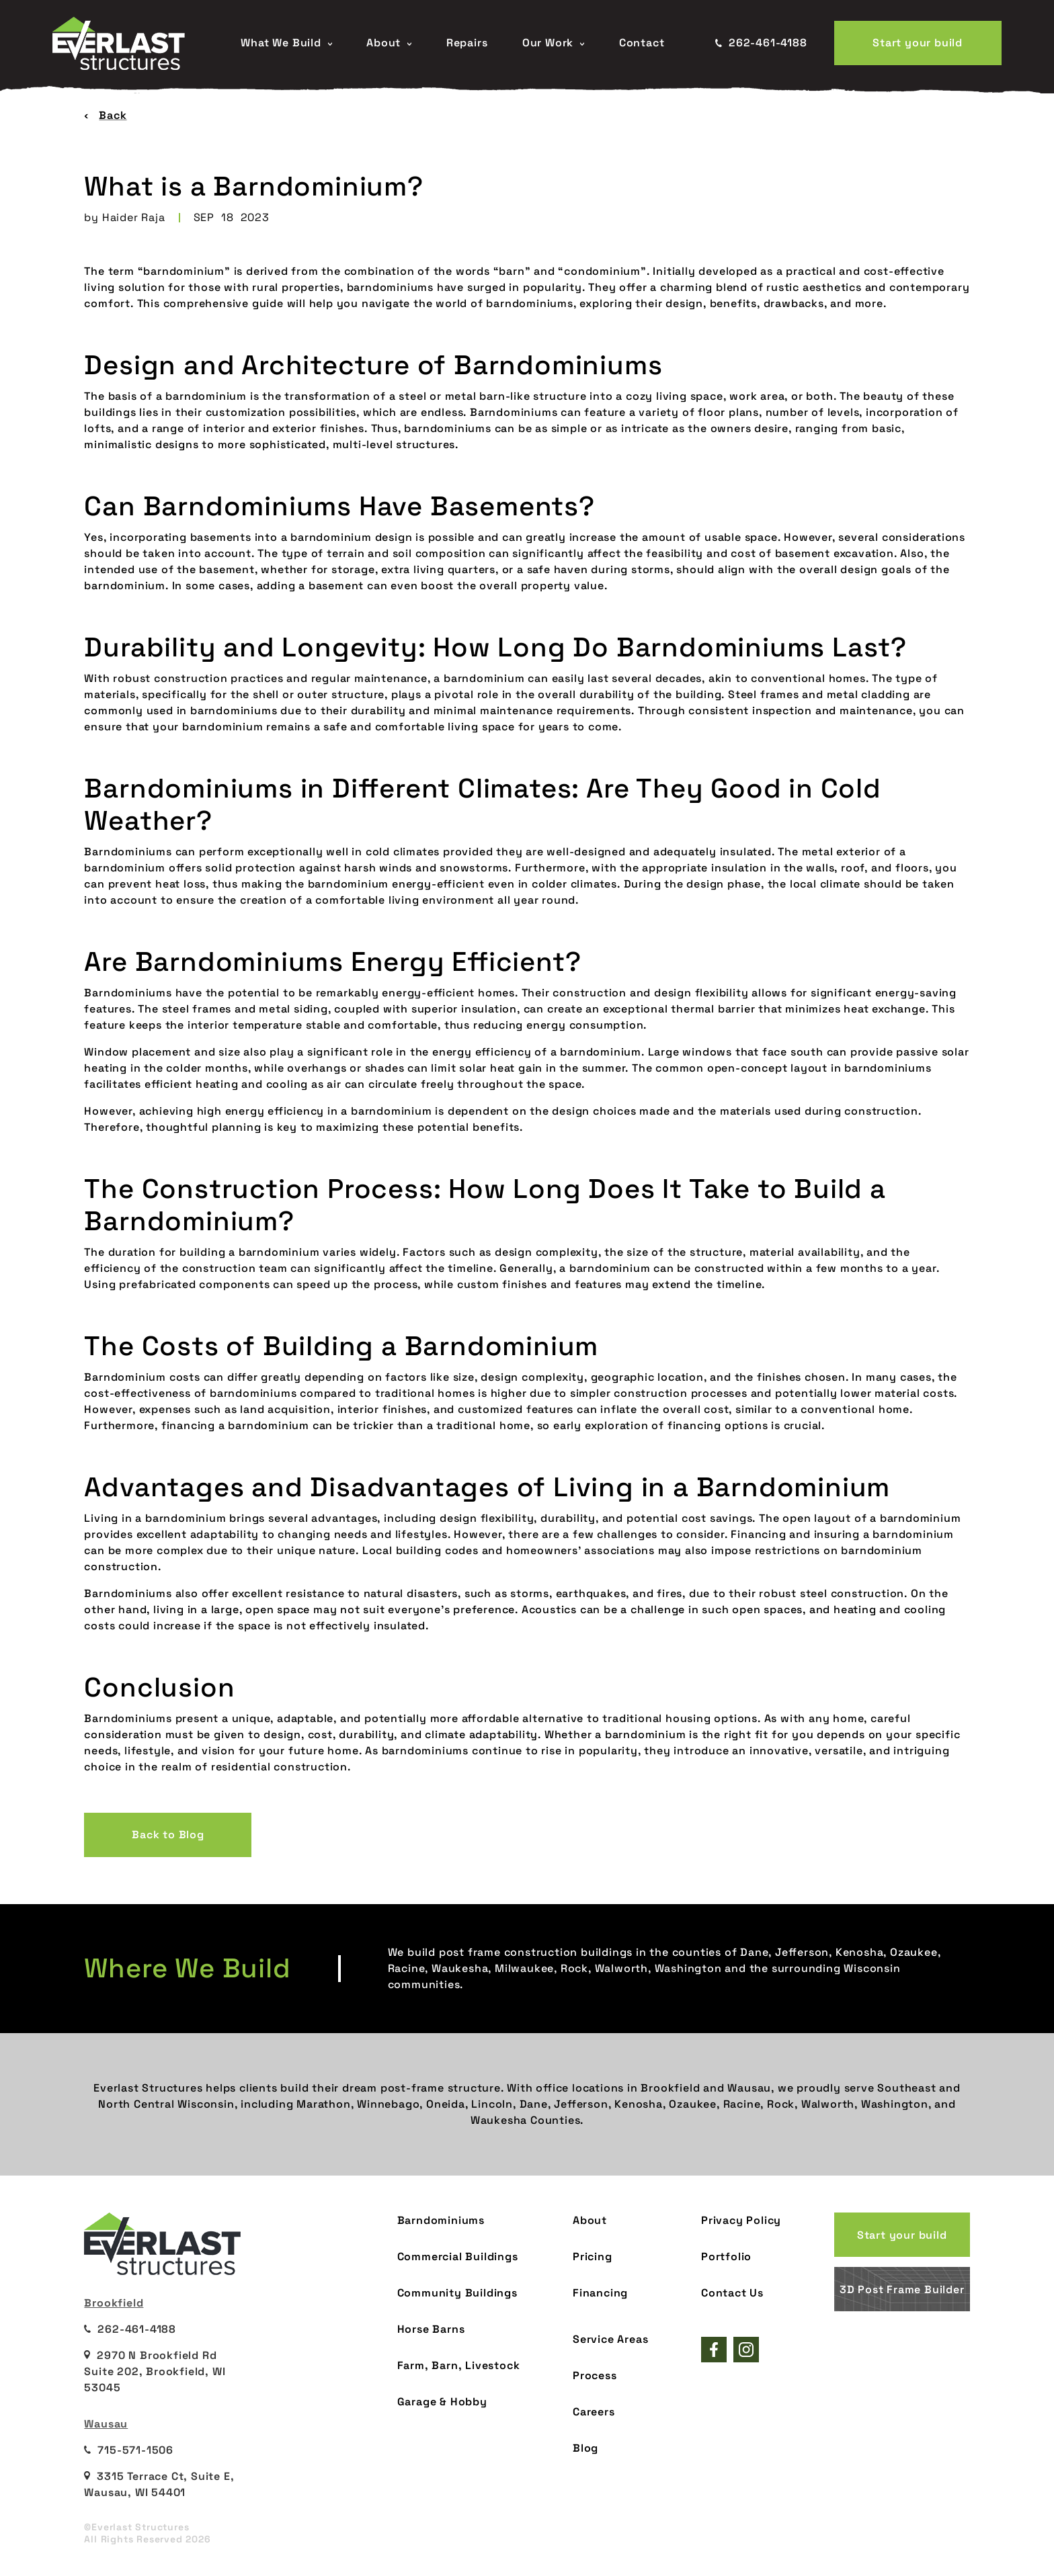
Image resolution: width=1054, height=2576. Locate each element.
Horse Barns (431, 2329)
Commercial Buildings (457, 2256)
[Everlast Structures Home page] (133, 43)
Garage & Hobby (442, 2402)
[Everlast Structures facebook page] (714, 2349)
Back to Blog (168, 1835)
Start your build (918, 43)
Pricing (592, 2256)
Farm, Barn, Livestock (458, 2365)
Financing (600, 2293)
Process (595, 2375)
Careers (594, 2412)
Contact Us (732, 2293)
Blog (585, 2448)
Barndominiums (441, 2220)
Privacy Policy (741, 2220)
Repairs (467, 43)
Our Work (553, 43)
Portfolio (726, 2256)
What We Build (286, 43)
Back (105, 115)
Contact (642, 43)
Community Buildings (457, 2293)
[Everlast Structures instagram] (746, 2349)
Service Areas (610, 2339)
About (388, 43)
